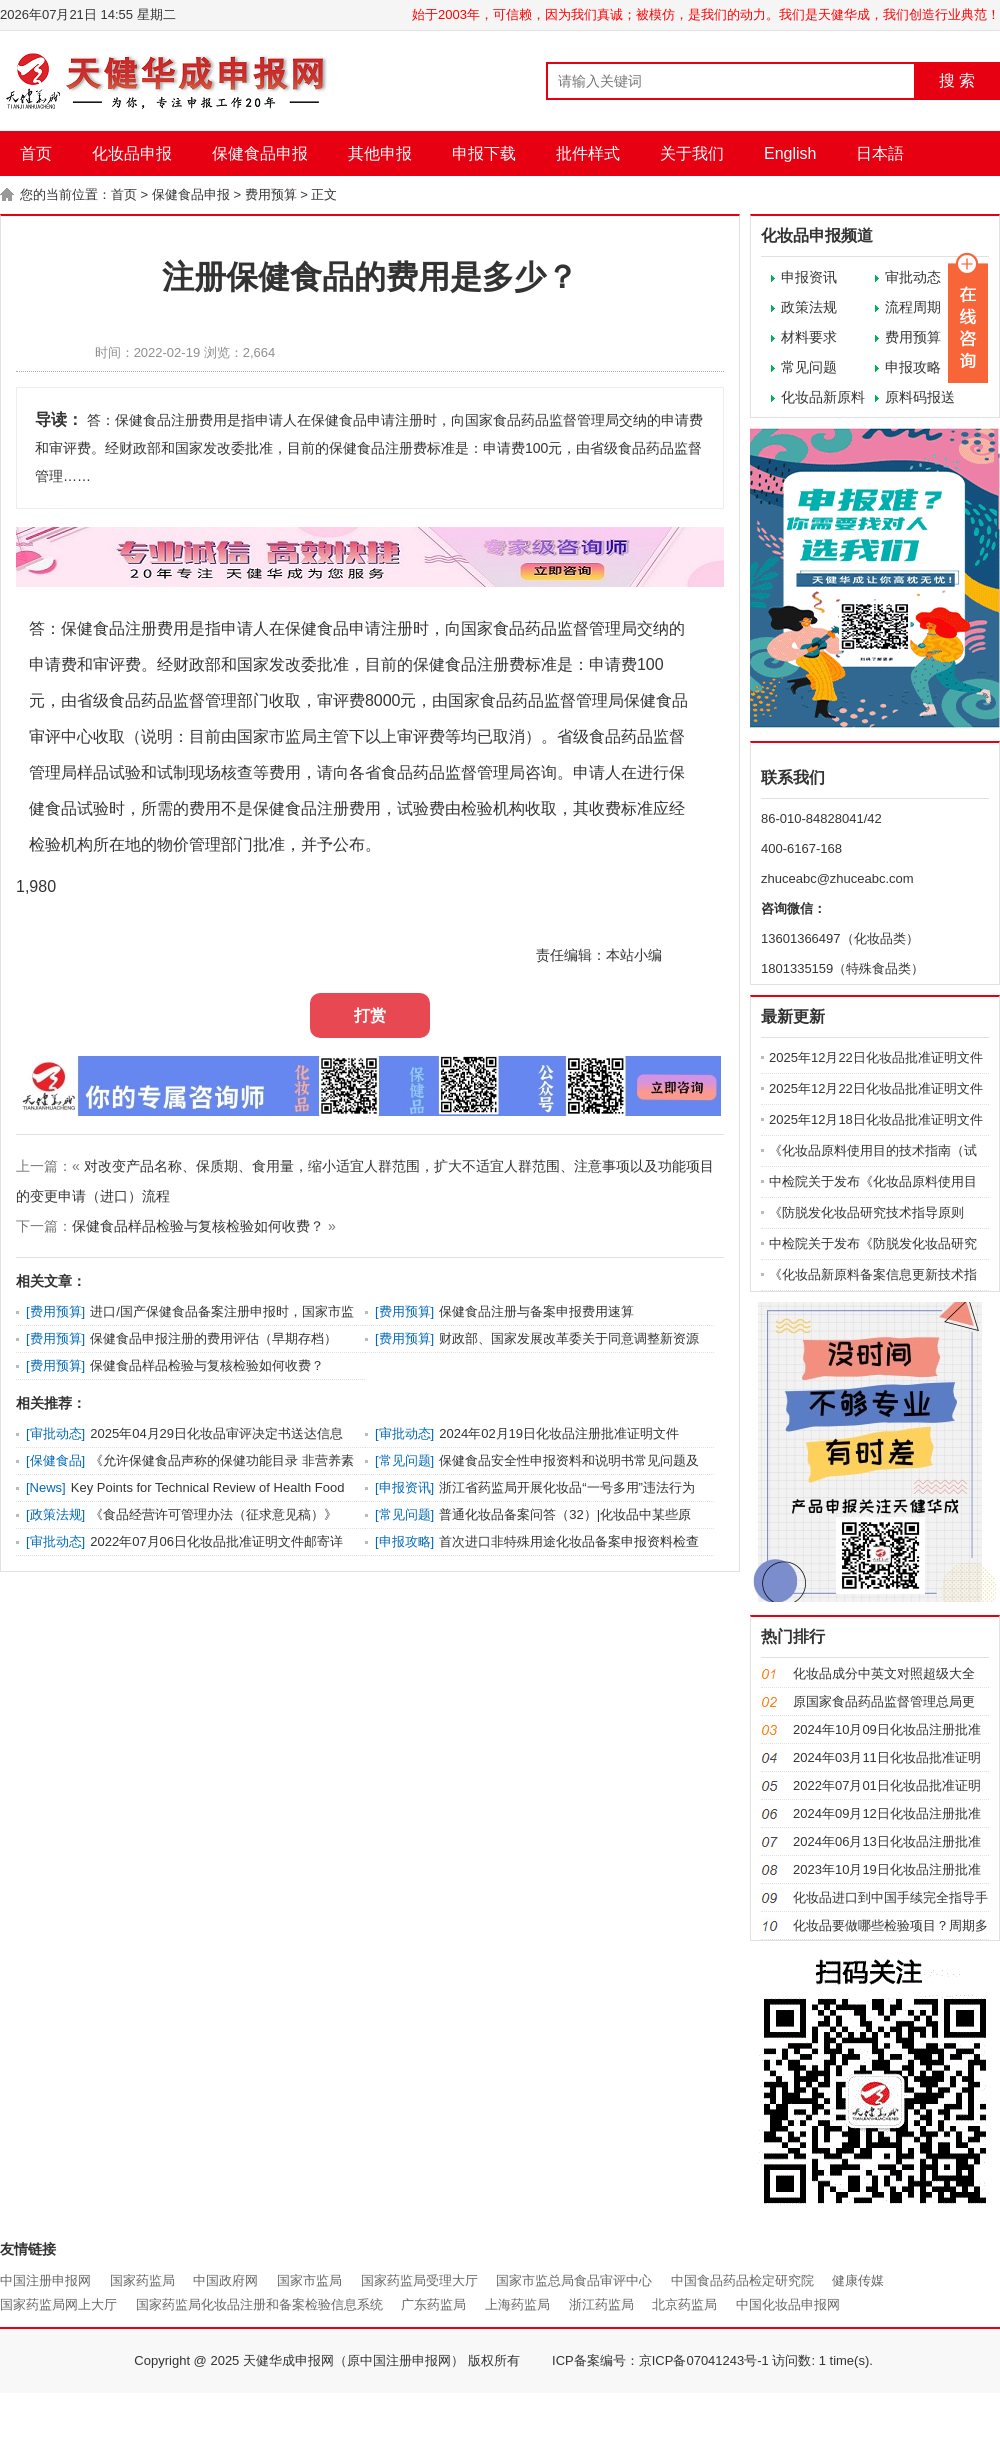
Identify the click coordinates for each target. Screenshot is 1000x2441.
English (790, 153)
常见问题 (809, 367)
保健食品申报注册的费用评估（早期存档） (213, 1338)
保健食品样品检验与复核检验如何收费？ (198, 1226)
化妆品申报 (132, 153)
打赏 (370, 1015)
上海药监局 (517, 2304)
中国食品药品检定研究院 (742, 2280)
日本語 (880, 153)
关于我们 (692, 153)
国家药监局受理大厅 (419, 2280)
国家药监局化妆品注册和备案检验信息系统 (259, 2304)
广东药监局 (433, 2304)
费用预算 (271, 194)
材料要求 (809, 337)
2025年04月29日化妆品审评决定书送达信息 (216, 1433)
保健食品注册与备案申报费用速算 (536, 1311)
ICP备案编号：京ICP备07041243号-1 (660, 2360)
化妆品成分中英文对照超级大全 (884, 1673)
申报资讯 (809, 277)
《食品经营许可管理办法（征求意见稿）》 (213, 1514)
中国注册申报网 (45, 2280)
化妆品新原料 (823, 397)
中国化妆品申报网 (788, 2304)
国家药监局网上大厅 (58, 2304)
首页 (36, 153)
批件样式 (588, 153)
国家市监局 (309, 2280)
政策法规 (809, 307)
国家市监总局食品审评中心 (574, 2280)
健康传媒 (858, 2280)
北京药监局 (684, 2304)
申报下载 (484, 153)
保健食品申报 (260, 153)
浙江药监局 (601, 2304)
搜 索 (957, 80)
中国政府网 (225, 2280)
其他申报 (380, 153)
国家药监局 (142, 2280)
